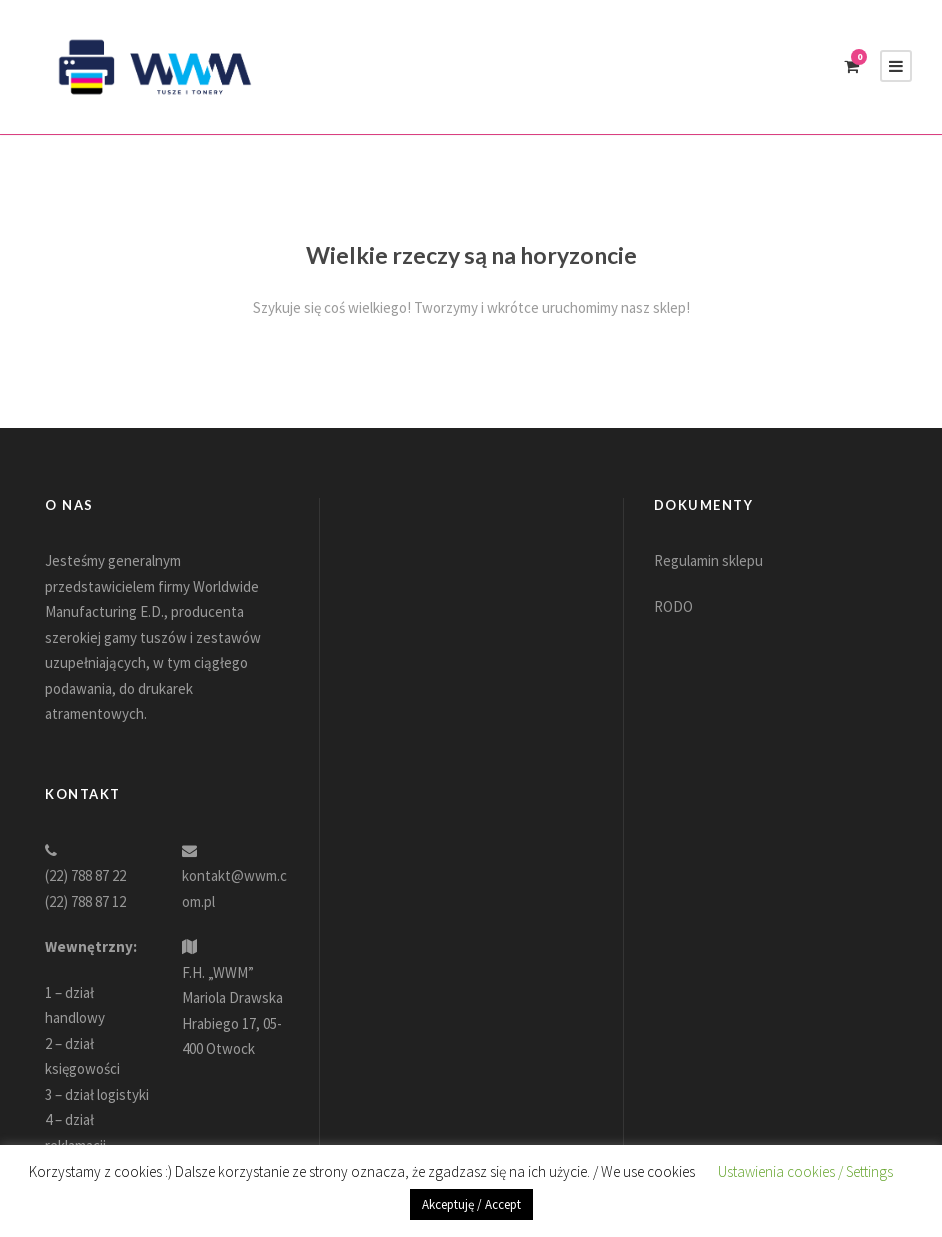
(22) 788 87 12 (85, 901)
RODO (673, 606)
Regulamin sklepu (708, 560)
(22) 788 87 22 (85, 875)
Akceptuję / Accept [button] (471, 1204)
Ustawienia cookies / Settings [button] (805, 1171)
